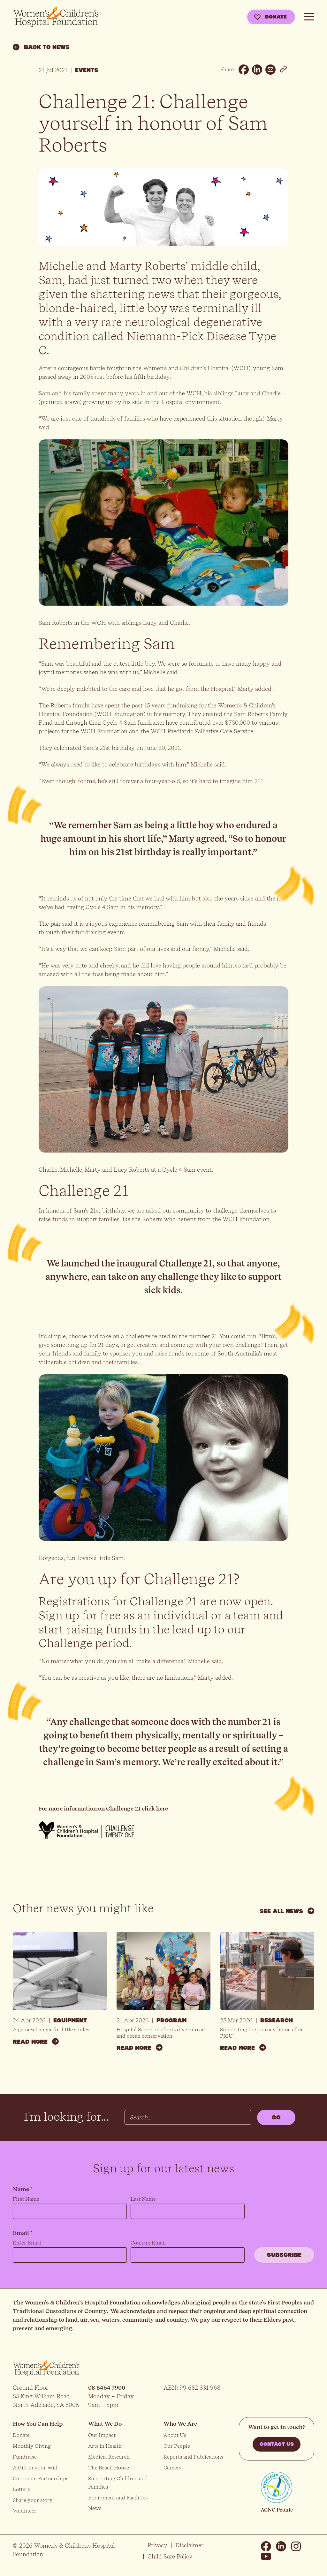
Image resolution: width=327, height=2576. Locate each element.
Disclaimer (189, 2545)
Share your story (33, 2500)
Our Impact (102, 2435)
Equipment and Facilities (118, 2498)
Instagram (296, 2546)
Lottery (22, 2489)
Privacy (157, 2545)
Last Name (143, 2199)
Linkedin (281, 2546)
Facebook (266, 2546)
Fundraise (25, 2457)
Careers (172, 2468)
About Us (175, 2435)
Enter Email (27, 2243)
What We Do (105, 2423)
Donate (276, 16)
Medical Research (109, 2457)
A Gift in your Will (35, 2468)
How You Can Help (38, 2423)
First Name (26, 2199)
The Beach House (108, 2468)
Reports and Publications (193, 2457)
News (94, 2508)
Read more (36, 2041)
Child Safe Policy (170, 2556)
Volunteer (24, 2511)
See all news (287, 1911)
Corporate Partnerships (40, 2478)
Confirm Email (148, 2243)
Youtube (266, 2556)
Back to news (41, 47)
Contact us (277, 2444)
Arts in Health (105, 2446)
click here (155, 1808)
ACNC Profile (277, 2510)
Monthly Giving (32, 2446)
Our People (177, 2446)
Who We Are (180, 2423)
